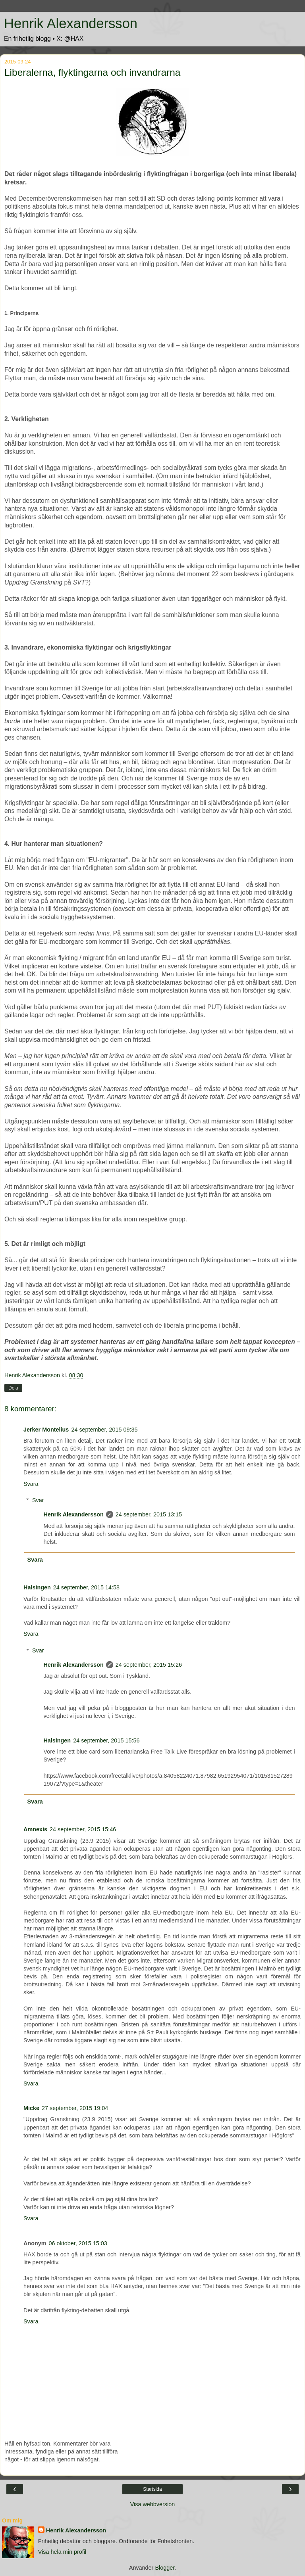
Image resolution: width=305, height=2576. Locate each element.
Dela (13, 1388)
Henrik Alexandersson (70, 23)
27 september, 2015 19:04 (75, 2108)
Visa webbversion (152, 2504)
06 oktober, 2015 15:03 (78, 2243)
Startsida (152, 2489)
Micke (31, 2108)
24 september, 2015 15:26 (149, 1665)
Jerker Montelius (46, 1429)
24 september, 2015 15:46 (83, 1829)
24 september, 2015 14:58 (86, 1587)
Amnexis (35, 1829)
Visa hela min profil (62, 2552)
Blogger (164, 2567)
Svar (38, 1500)
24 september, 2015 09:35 (104, 1429)
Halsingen (37, 1587)
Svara (31, 1484)
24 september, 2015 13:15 (149, 1514)
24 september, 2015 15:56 (106, 1740)
